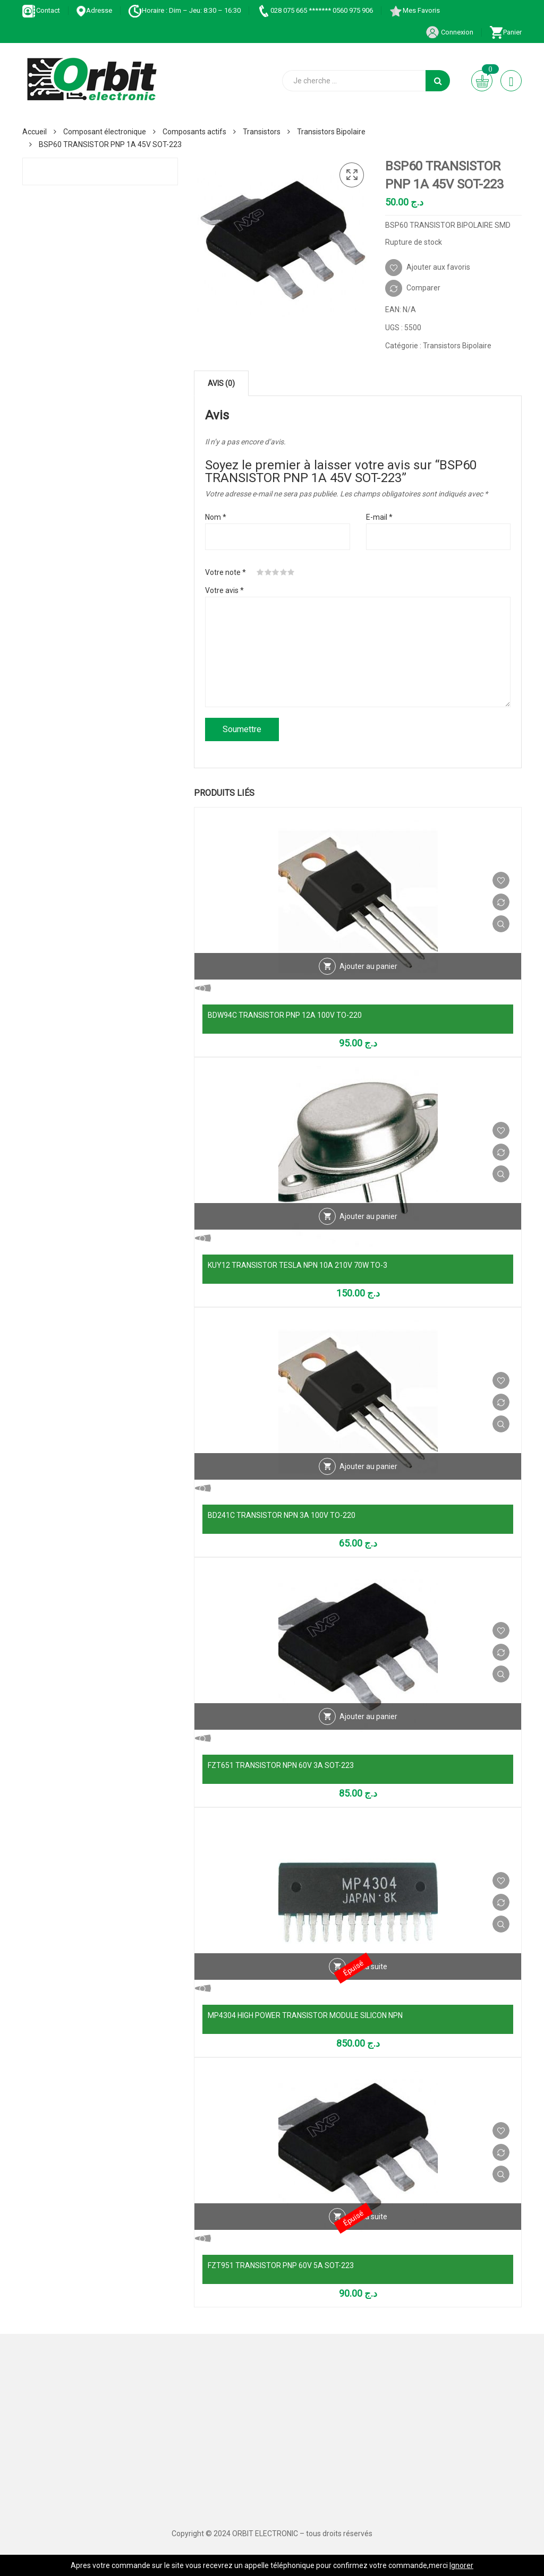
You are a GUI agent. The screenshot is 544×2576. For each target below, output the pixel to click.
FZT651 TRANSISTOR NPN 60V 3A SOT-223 (281, 1765)
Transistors (261, 131)
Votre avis (224, 590)
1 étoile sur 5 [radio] (260, 572)
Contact (41, 10)
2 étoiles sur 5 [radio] (268, 572)
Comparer (423, 288)
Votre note (225, 572)
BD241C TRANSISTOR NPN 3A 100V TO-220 (281, 1515)
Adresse (94, 10)
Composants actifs (194, 131)
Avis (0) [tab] (221, 383)
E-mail (379, 517)
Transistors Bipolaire (331, 131)
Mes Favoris (414, 10)
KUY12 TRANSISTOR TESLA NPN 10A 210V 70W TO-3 (297, 1265)
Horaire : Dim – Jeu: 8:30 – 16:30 (184, 10)
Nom (215, 517)
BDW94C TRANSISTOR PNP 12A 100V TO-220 (285, 1015)
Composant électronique (104, 131)
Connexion (449, 32)
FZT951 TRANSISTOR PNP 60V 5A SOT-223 (281, 2265)
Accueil (34, 131)
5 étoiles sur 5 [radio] (291, 572)
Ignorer (461, 2565)
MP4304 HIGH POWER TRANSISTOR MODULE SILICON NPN (305, 2015)
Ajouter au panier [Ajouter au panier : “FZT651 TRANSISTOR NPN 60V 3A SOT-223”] (368, 1716)
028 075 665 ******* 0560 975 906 (315, 10)
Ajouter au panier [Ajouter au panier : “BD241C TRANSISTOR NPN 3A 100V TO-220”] (368, 1466)
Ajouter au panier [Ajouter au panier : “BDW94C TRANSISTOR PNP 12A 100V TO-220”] (368, 966)
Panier (505, 32)
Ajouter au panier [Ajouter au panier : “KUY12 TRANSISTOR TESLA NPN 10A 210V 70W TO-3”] (368, 1216)
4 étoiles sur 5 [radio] (283, 572)
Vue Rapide (500, 923)
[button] (351, 175)
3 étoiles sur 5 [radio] (275, 572)
